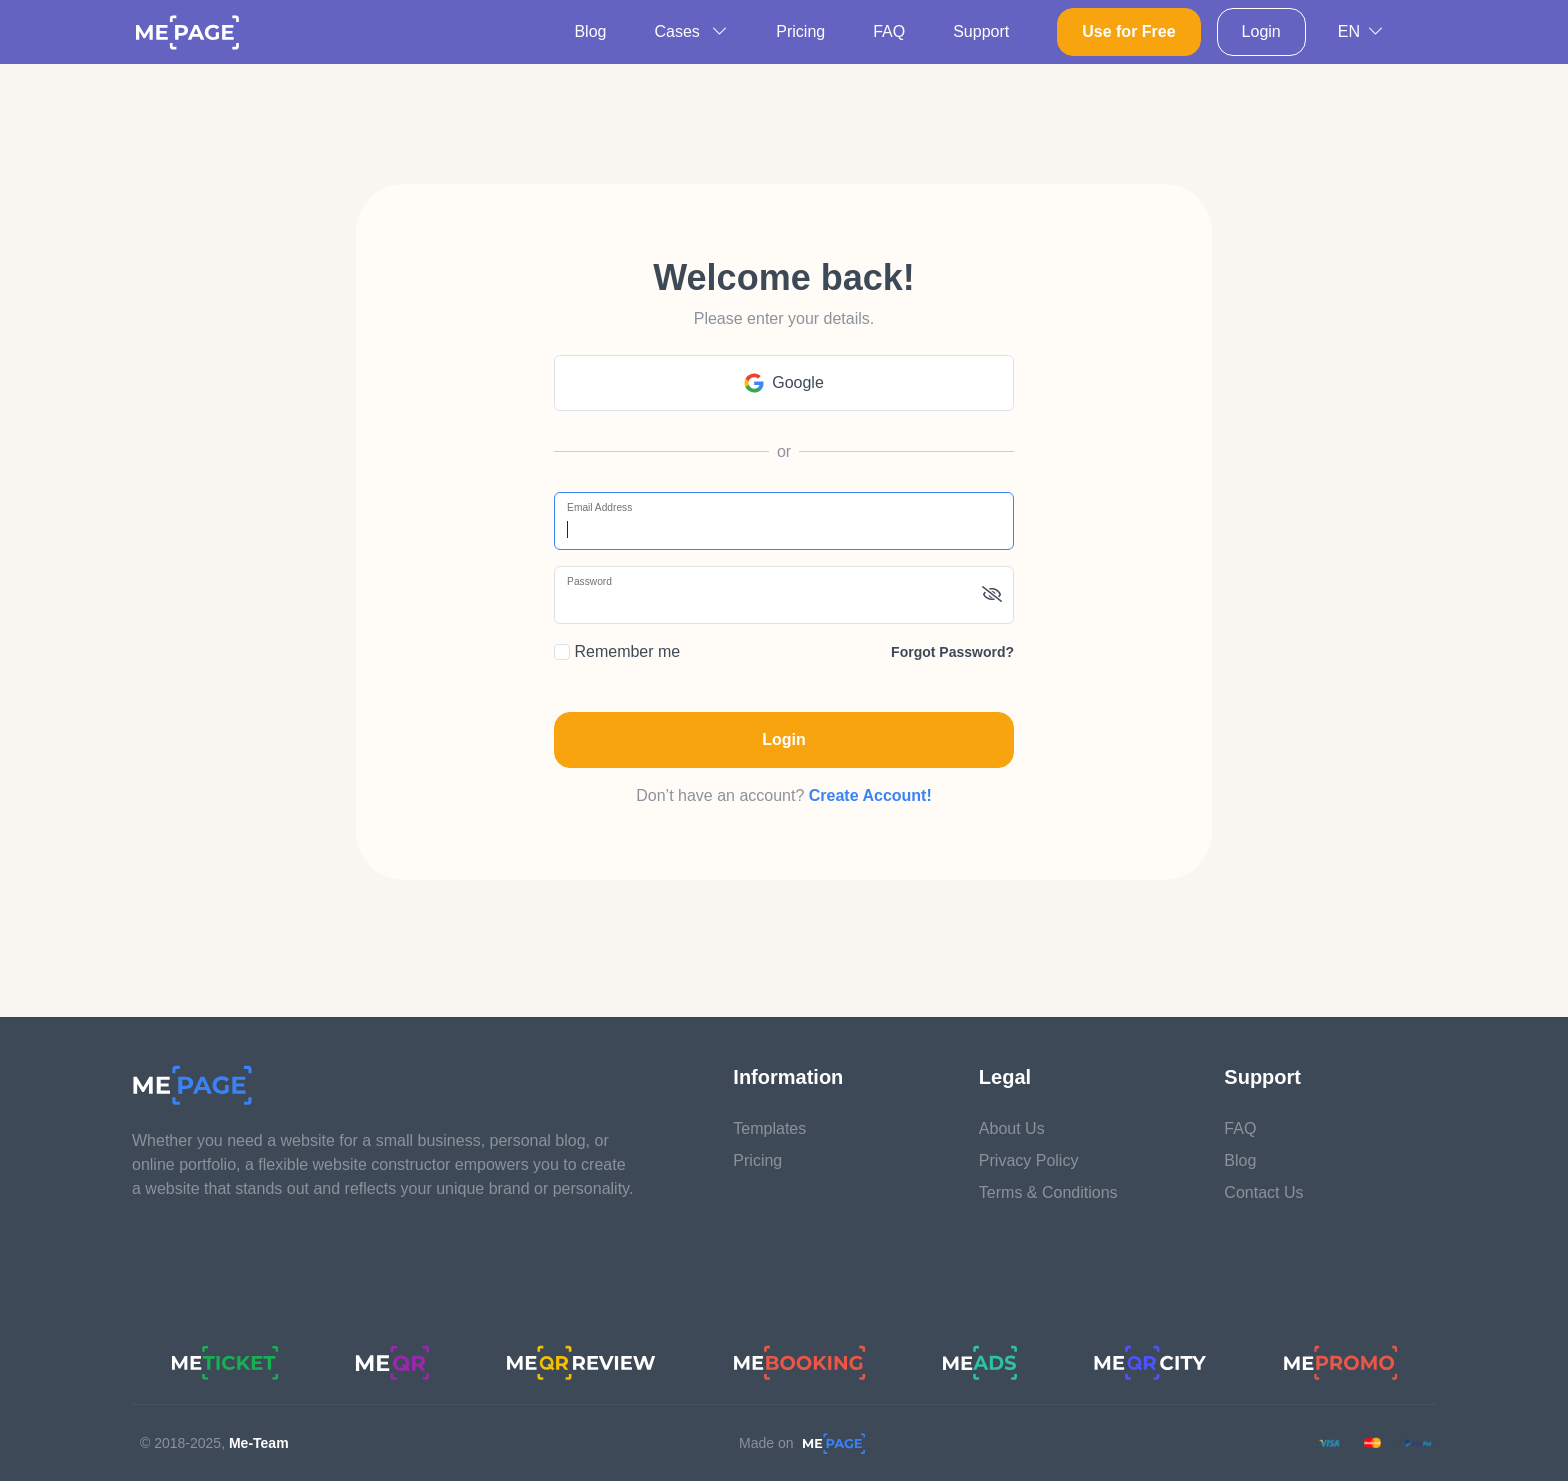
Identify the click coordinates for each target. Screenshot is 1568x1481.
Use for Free (1128, 31)
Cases (691, 31)
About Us (1012, 1128)
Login (1261, 31)
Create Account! (870, 795)
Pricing (800, 31)
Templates (769, 1128)
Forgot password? (952, 652)
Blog (590, 31)
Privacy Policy (1029, 1160)
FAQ (889, 31)
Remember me (617, 651)
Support (981, 31)
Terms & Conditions (1048, 1192)
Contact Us (1263, 1192)
